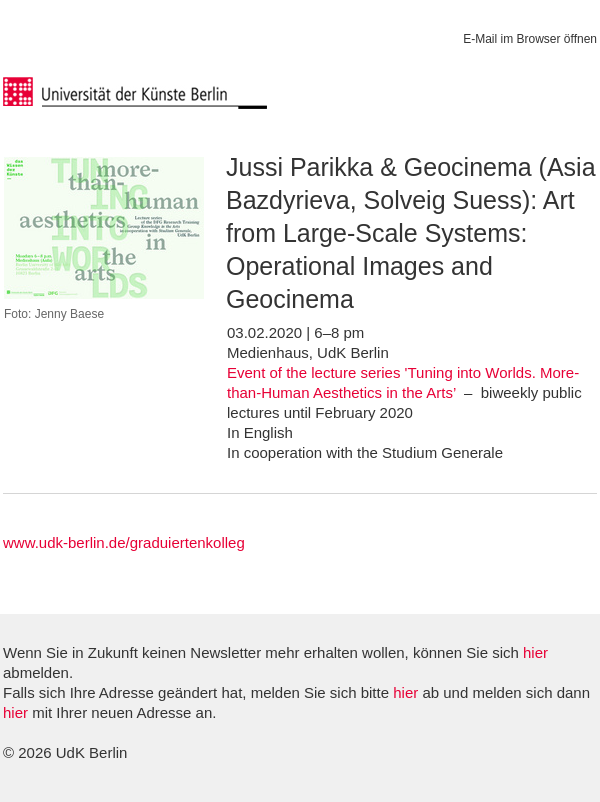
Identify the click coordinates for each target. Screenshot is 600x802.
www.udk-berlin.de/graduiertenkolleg (124, 542)
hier (535, 652)
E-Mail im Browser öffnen (530, 39)
